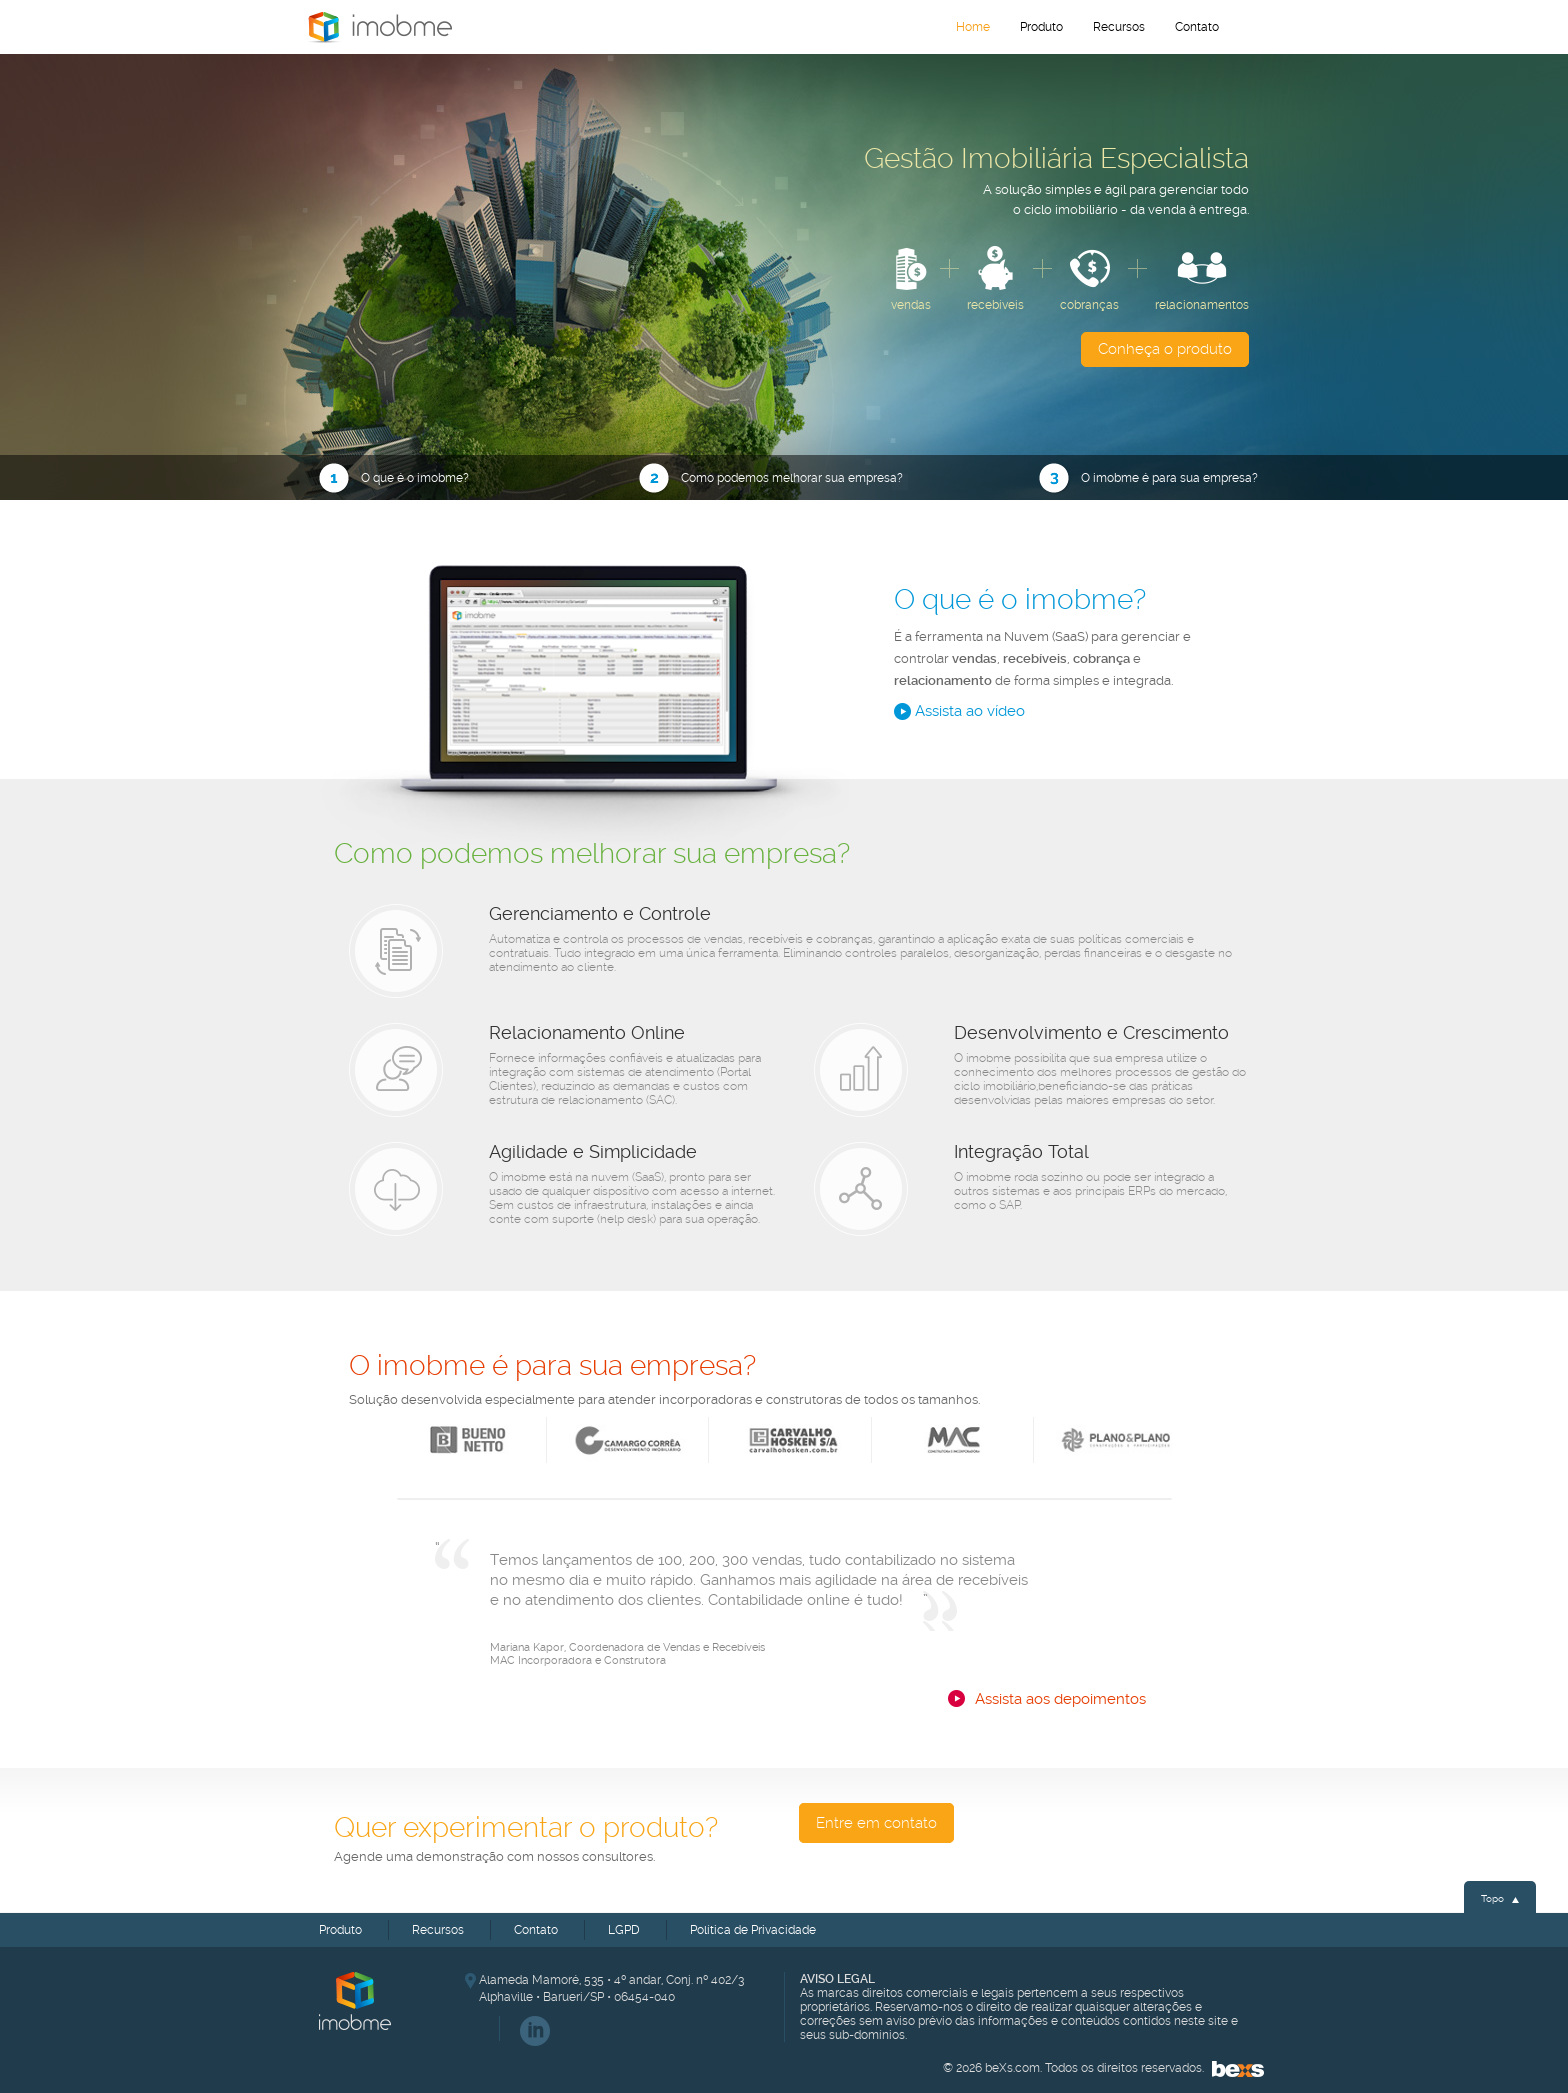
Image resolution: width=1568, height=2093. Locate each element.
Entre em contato (876, 1823)
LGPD (624, 1930)
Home (378, 27)
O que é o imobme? (394, 479)
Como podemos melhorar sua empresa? (771, 479)
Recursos (1119, 27)
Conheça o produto (1165, 349)
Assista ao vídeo (959, 711)
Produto (1041, 27)
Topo (1500, 1898)
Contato (1197, 27)
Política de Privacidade (753, 1930)
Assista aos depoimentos (1060, 1699)
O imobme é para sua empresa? (1144, 479)
